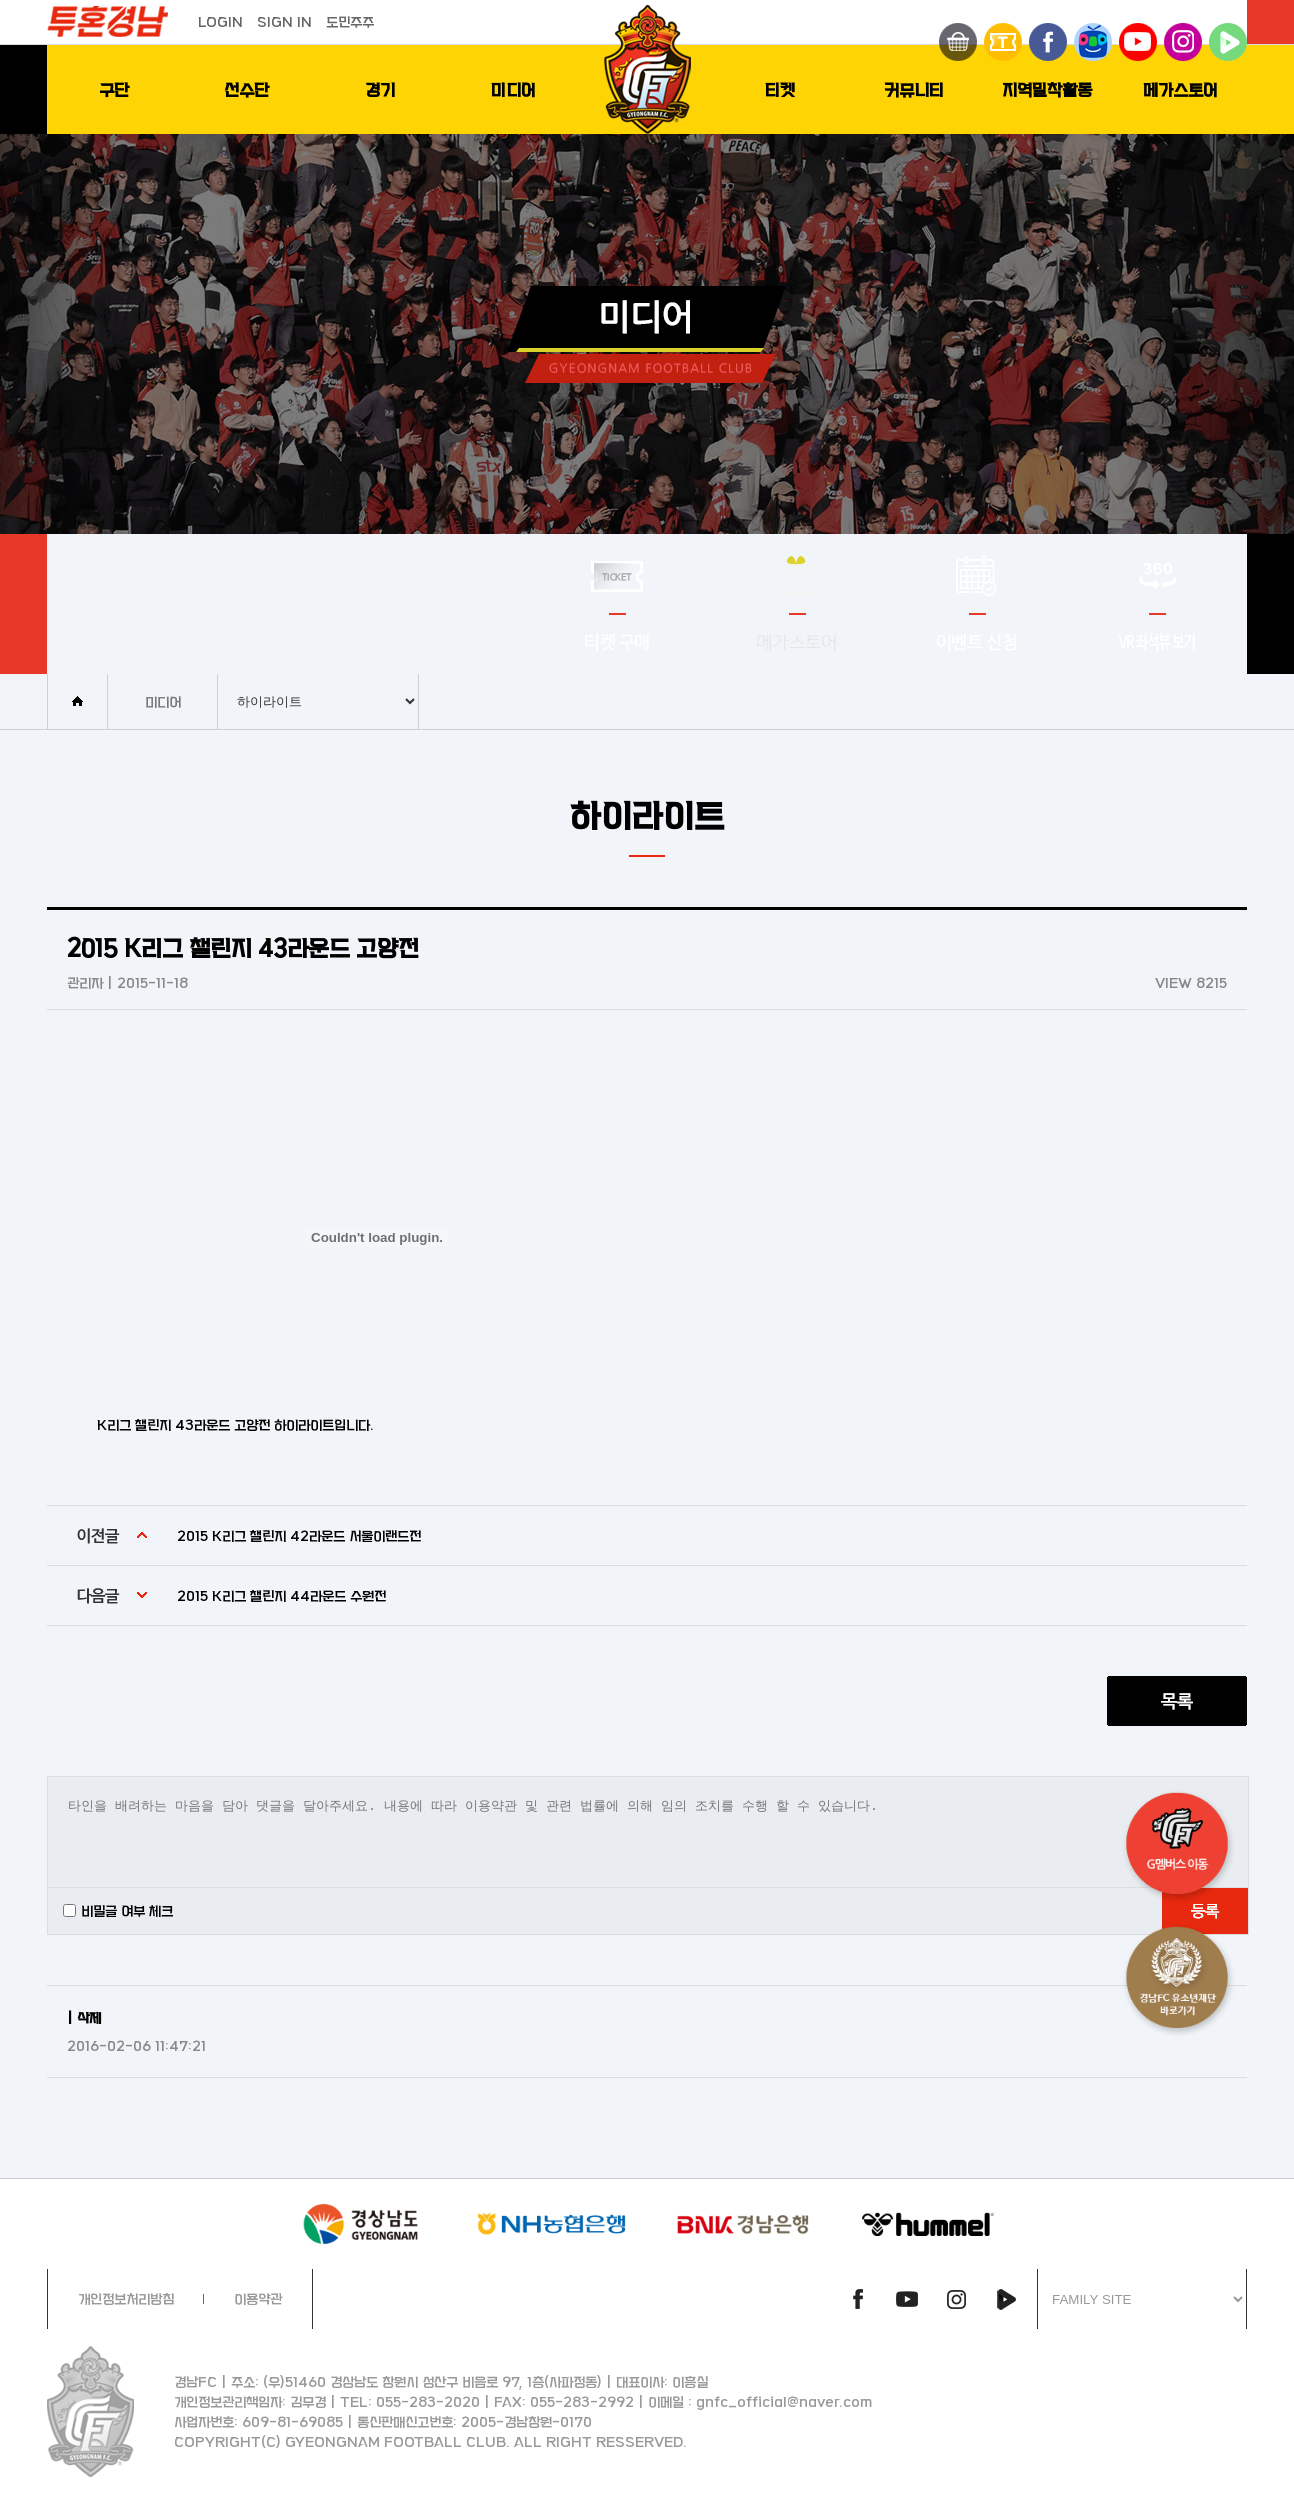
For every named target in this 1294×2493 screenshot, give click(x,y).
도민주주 (350, 21)
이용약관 (258, 2298)
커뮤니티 (914, 89)
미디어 (513, 89)
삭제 (89, 2017)
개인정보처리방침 (126, 2298)
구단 (114, 89)
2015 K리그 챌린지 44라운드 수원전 (281, 1595)
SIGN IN (284, 21)
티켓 (780, 89)
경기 (380, 89)
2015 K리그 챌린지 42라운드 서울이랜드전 (299, 1535)
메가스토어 (1180, 89)
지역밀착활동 (1047, 89)
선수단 (246, 89)
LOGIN (220, 21)
